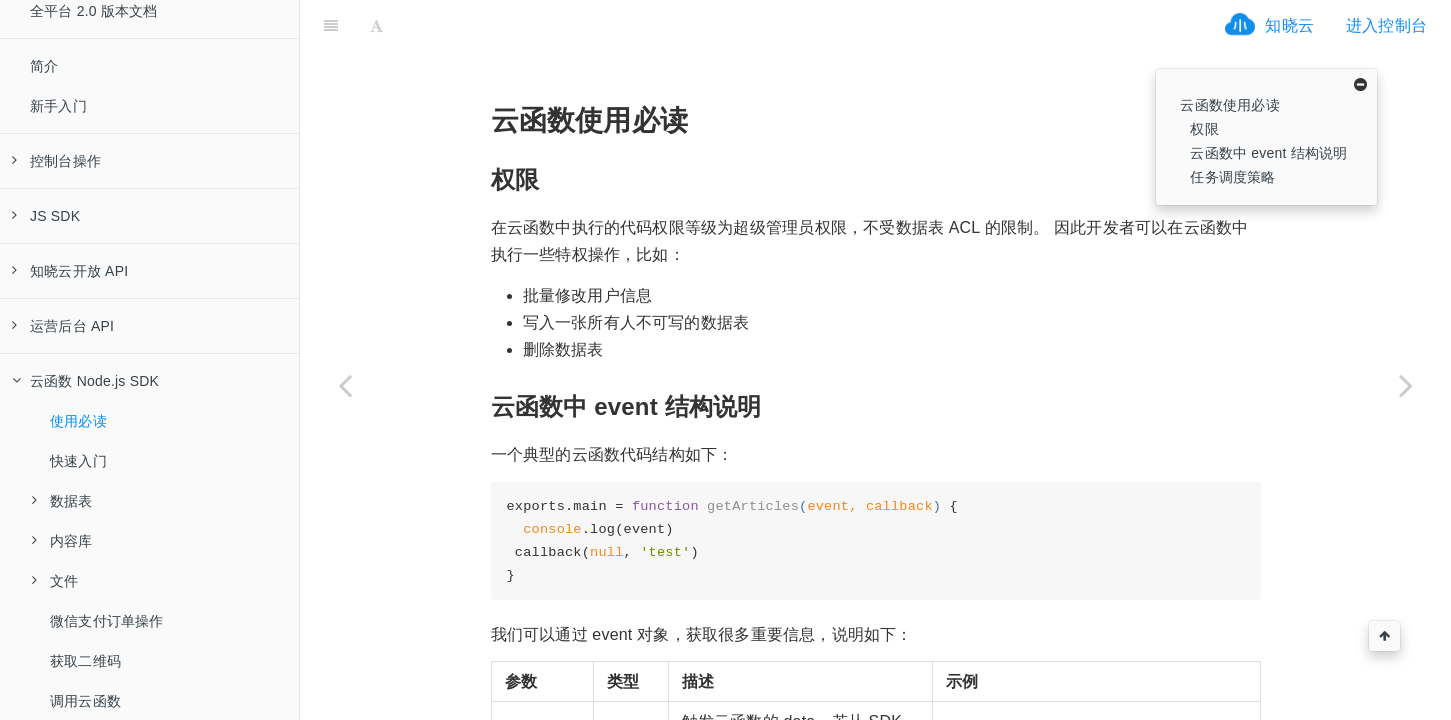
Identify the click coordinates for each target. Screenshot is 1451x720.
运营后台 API (63, 326)
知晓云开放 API (70, 271)
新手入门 (58, 106)
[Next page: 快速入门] (1406, 385)
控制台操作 (56, 161)
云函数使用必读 (1229, 105)
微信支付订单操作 (107, 621)
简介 (44, 66)
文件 (55, 581)
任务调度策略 (1232, 177)
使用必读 (78, 421)
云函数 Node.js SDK (85, 381)
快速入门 (78, 461)
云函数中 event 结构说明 (1268, 153)
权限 (1204, 129)
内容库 (62, 541)
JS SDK (46, 216)
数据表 (62, 501)
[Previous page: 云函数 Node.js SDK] (345, 385)
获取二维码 (85, 661)
